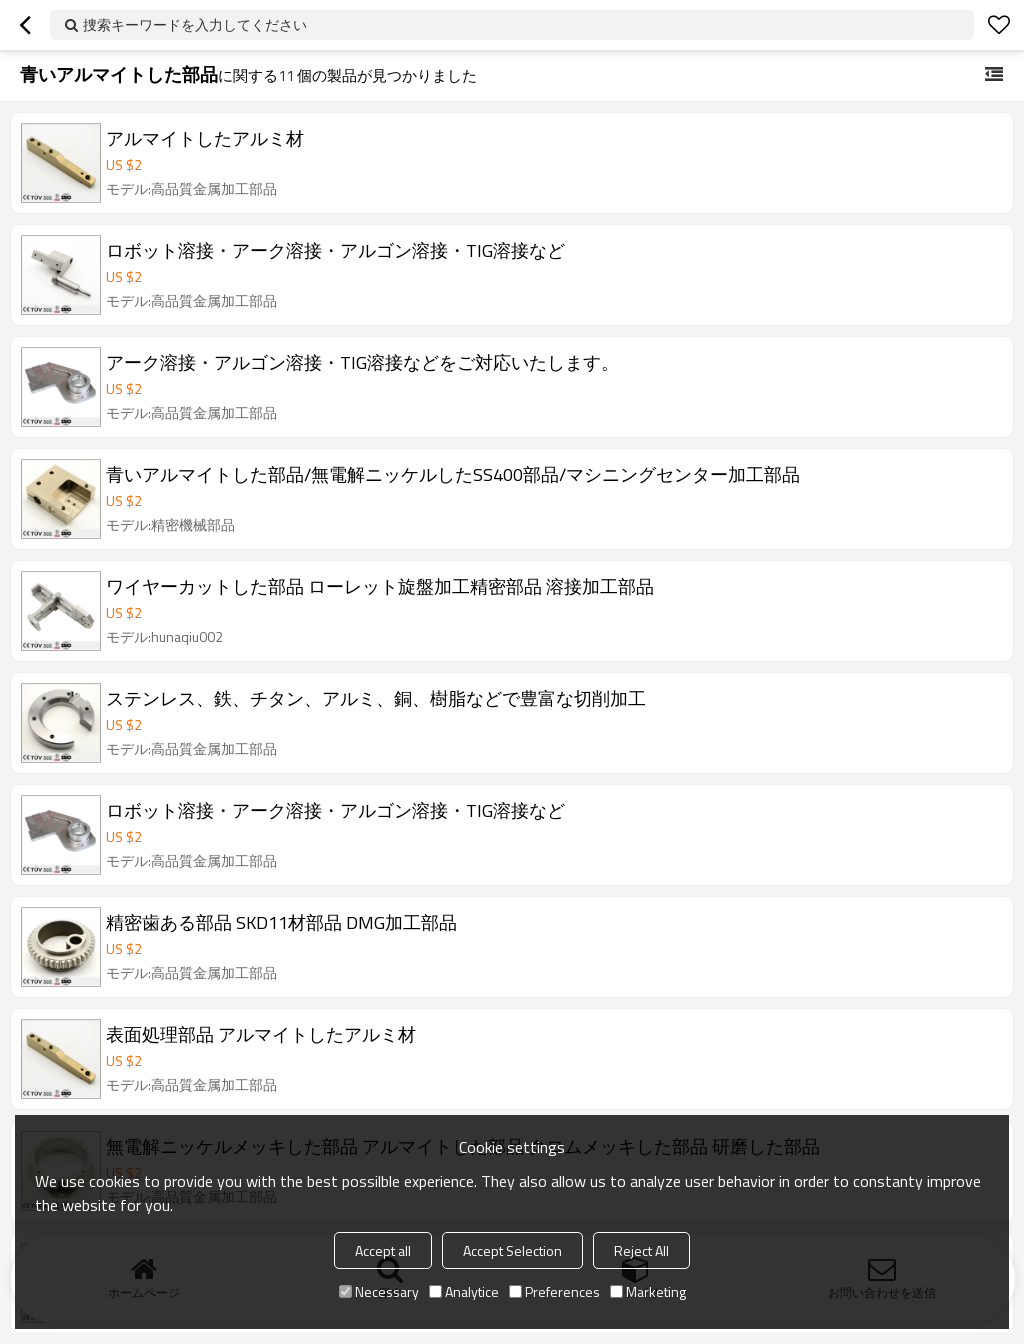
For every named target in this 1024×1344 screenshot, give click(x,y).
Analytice (464, 1291)
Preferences (554, 1291)
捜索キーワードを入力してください (195, 24)
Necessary (379, 1291)
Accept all (383, 1250)
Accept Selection (512, 1250)
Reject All (641, 1250)
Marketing (648, 1291)
